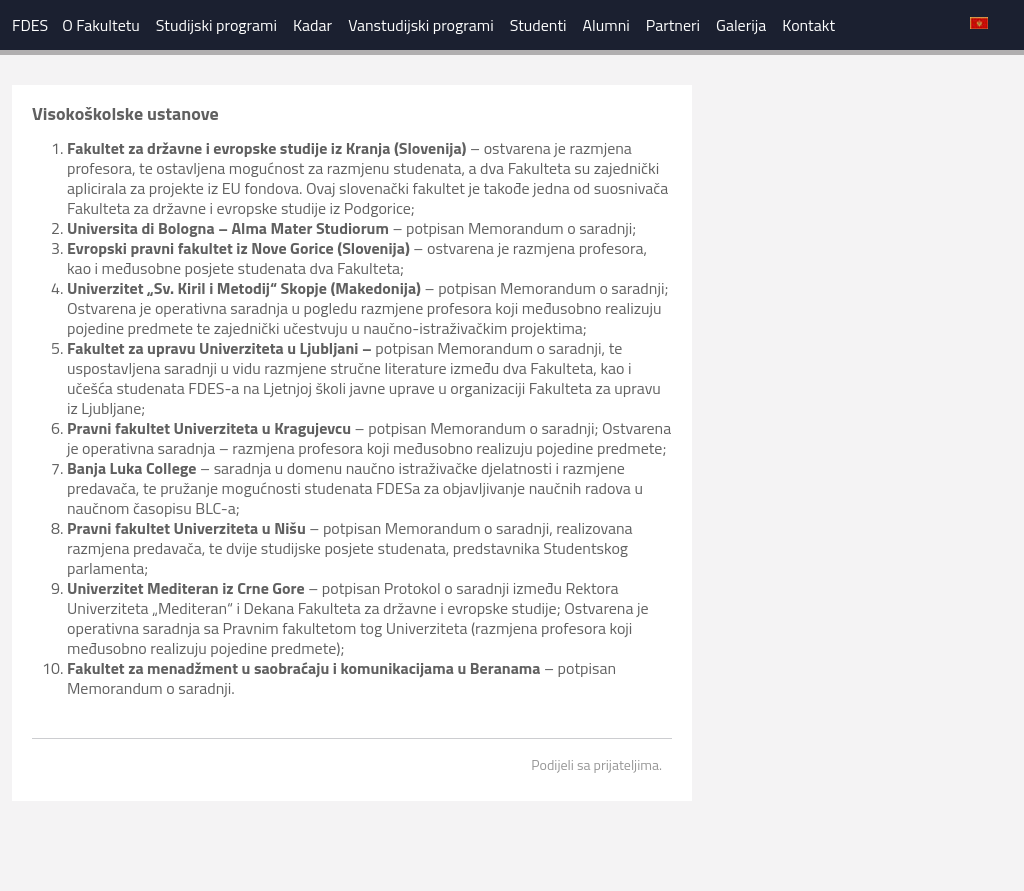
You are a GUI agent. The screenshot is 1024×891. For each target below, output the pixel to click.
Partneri (673, 25)
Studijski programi (216, 25)
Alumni (606, 25)
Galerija (741, 25)
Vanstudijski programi (421, 25)
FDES (30, 25)
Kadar (312, 25)
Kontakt (808, 25)
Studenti (538, 25)
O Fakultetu (101, 25)
